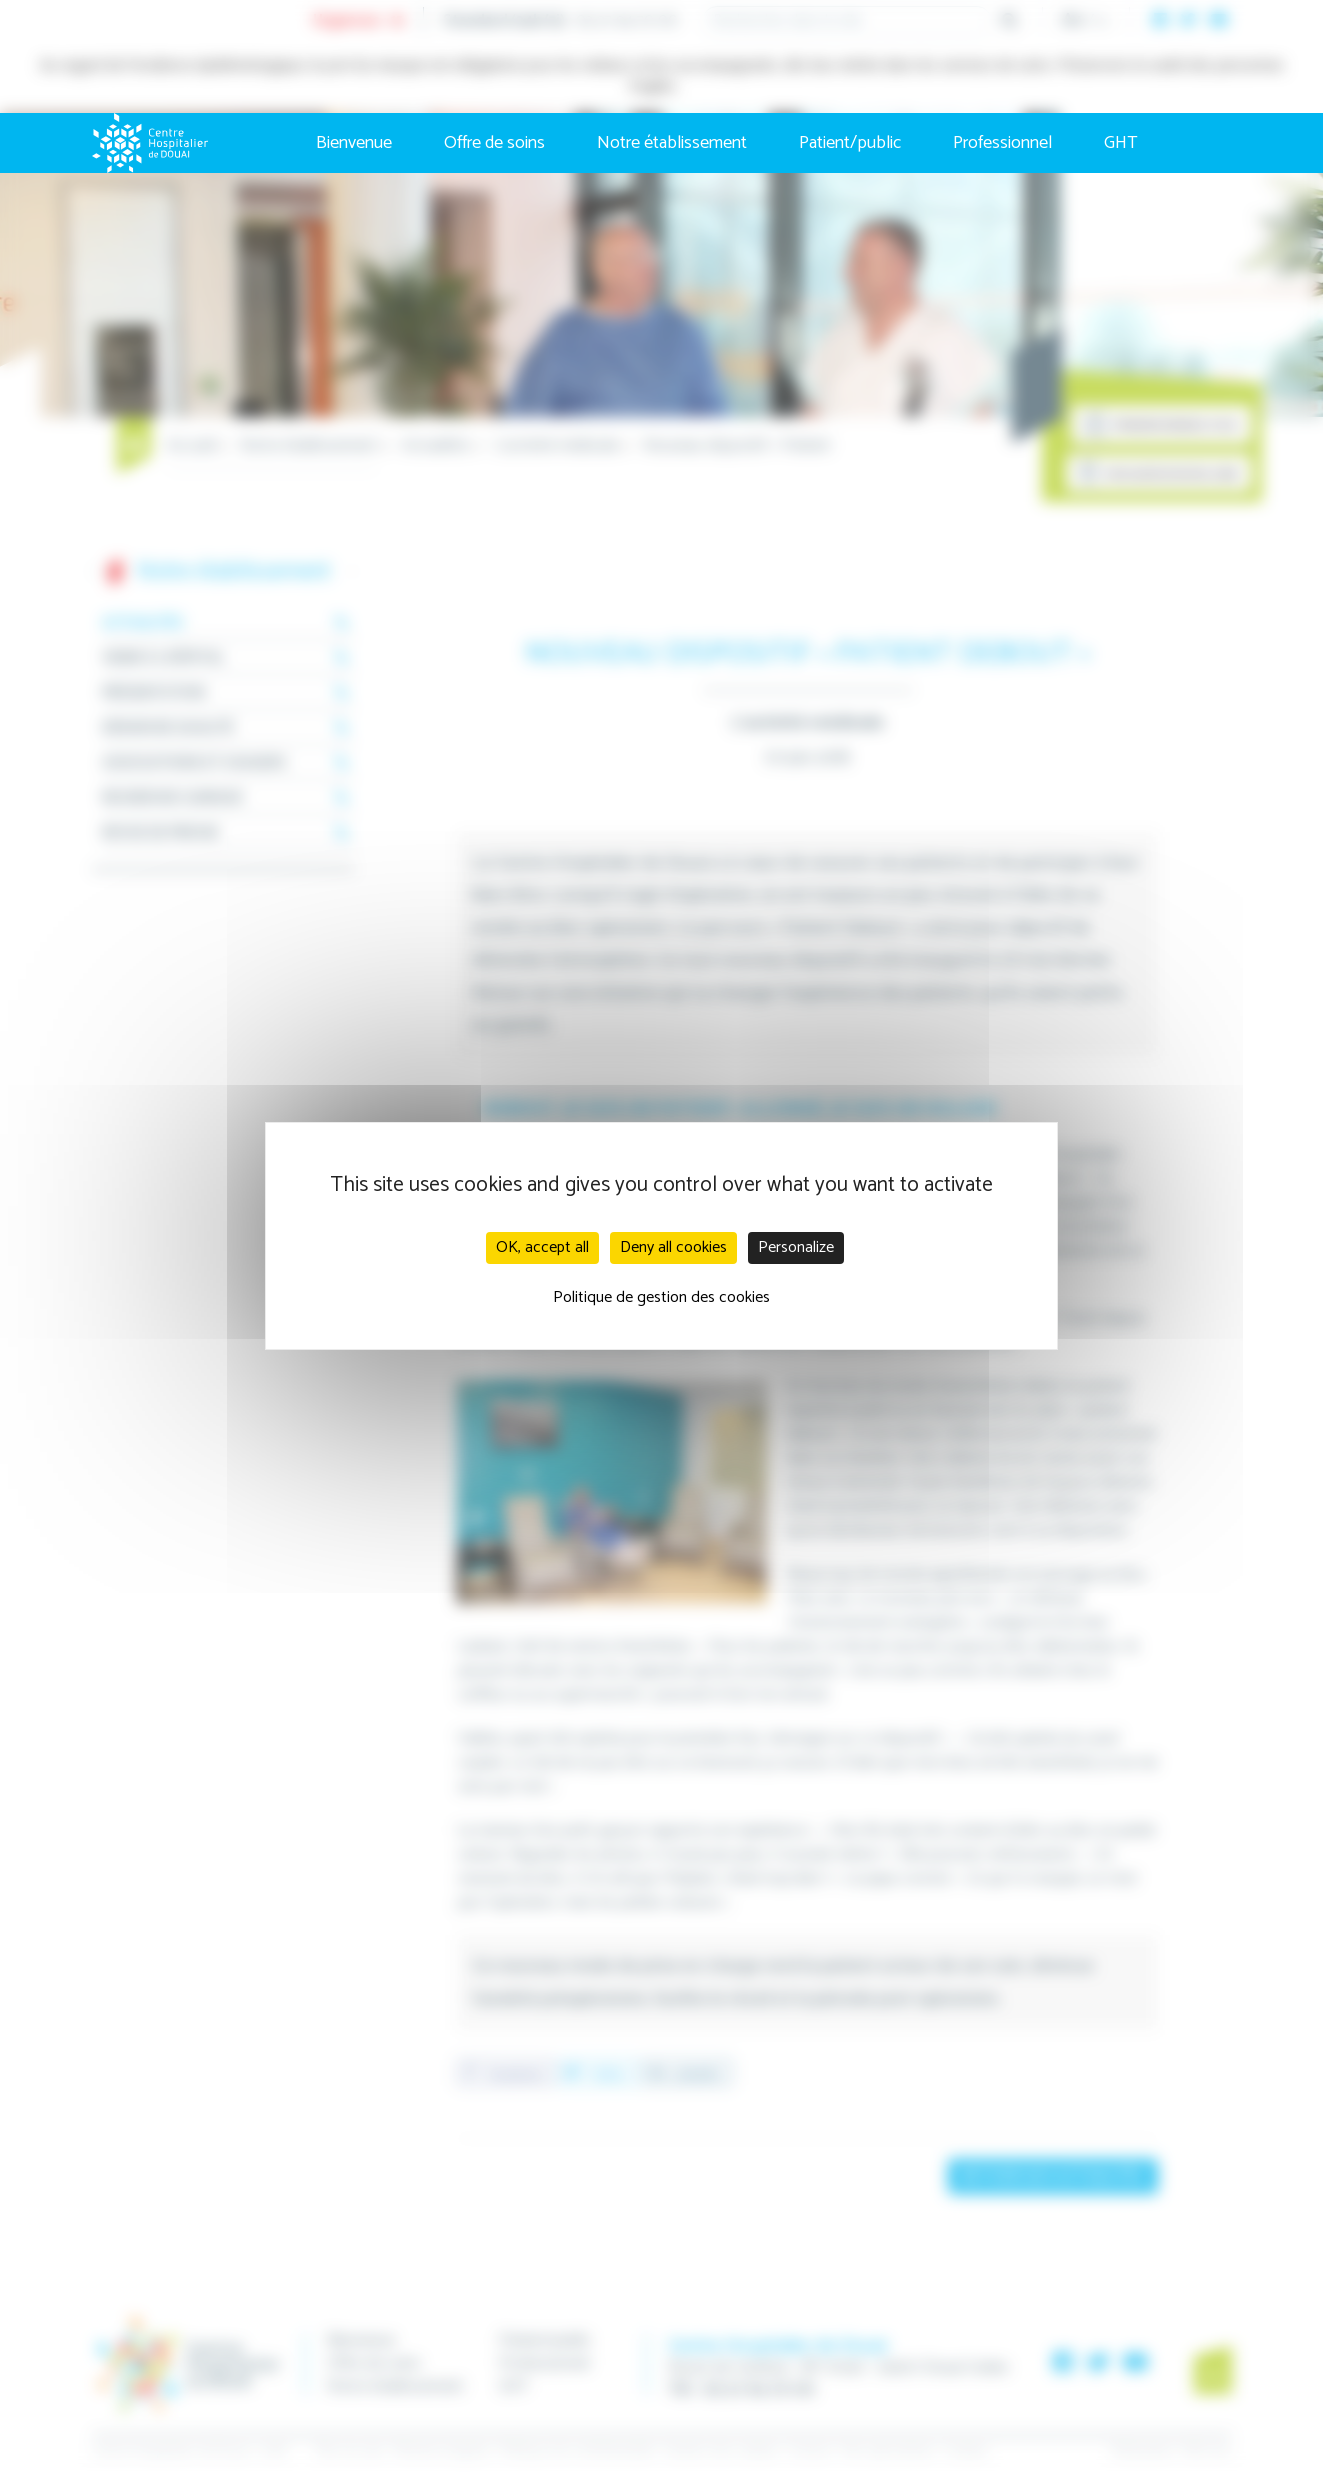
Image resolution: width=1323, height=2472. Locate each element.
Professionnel (1002, 143)
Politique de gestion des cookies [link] (661, 1297)
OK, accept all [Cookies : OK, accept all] (542, 1247)
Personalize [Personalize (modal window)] (796, 1247)
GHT (1121, 143)
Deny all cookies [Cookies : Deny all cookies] (673, 1247)
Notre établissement (672, 143)
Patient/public (850, 143)
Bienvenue (354, 143)
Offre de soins (494, 143)
